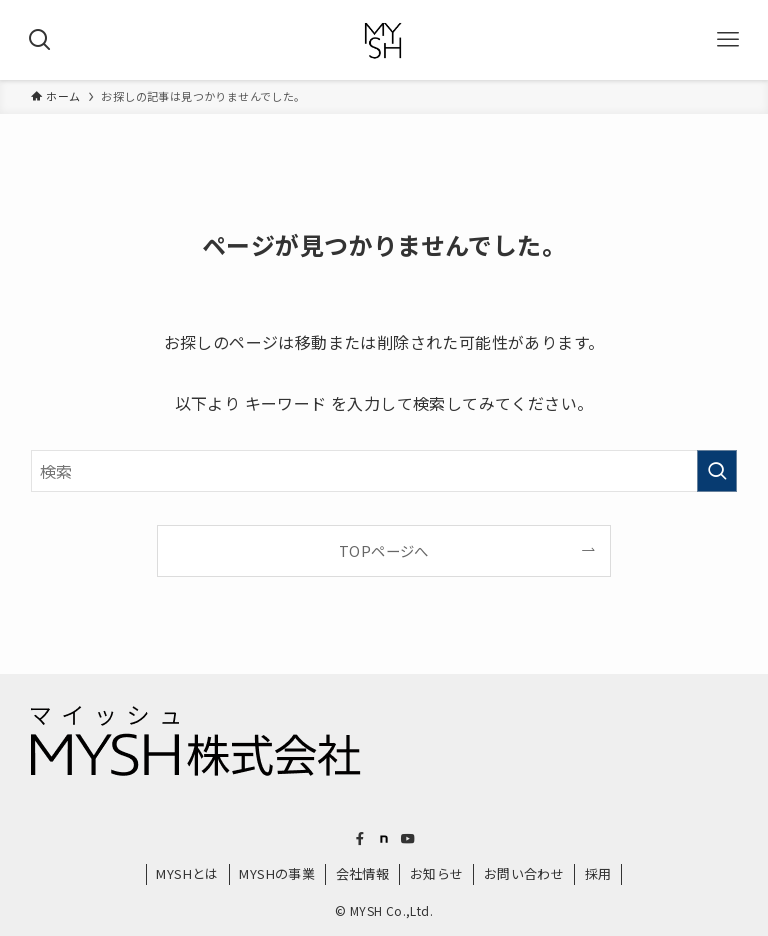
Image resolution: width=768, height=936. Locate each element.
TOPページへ (384, 550)
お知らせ (437, 873)
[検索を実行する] (717, 471)
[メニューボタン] (728, 40)
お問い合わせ (524, 873)
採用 (598, 873)
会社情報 (363, 873)
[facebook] (360, 839)
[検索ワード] (384, 471)
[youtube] (408, 839)
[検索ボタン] (40, 40)
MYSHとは (187, 873)
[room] (384, 839)
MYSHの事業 (277, 873)
